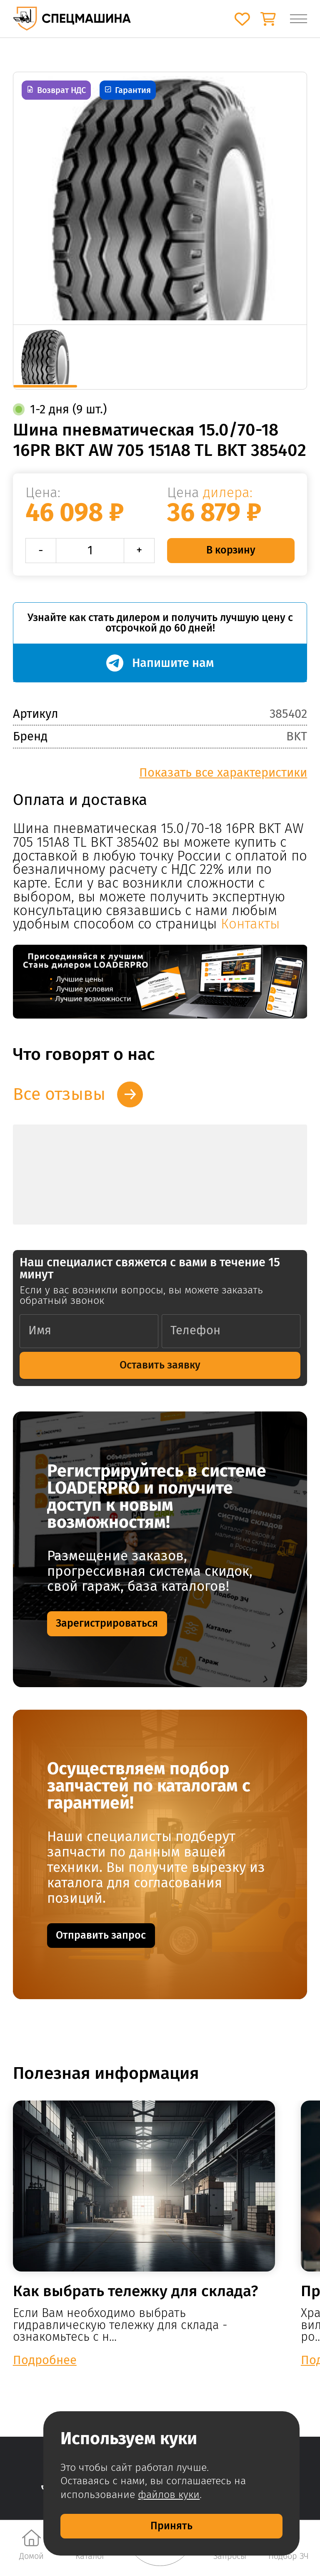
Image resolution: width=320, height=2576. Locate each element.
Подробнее (45, 2360)
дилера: (227, 492)
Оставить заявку (160, 1365)
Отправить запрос (101, 1935)
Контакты (250, 924)
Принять (171, 2526)
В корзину (230, 550)
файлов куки (169, 2494)
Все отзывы (59, 1094)
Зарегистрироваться (107, 1623)
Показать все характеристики (223, 772)
